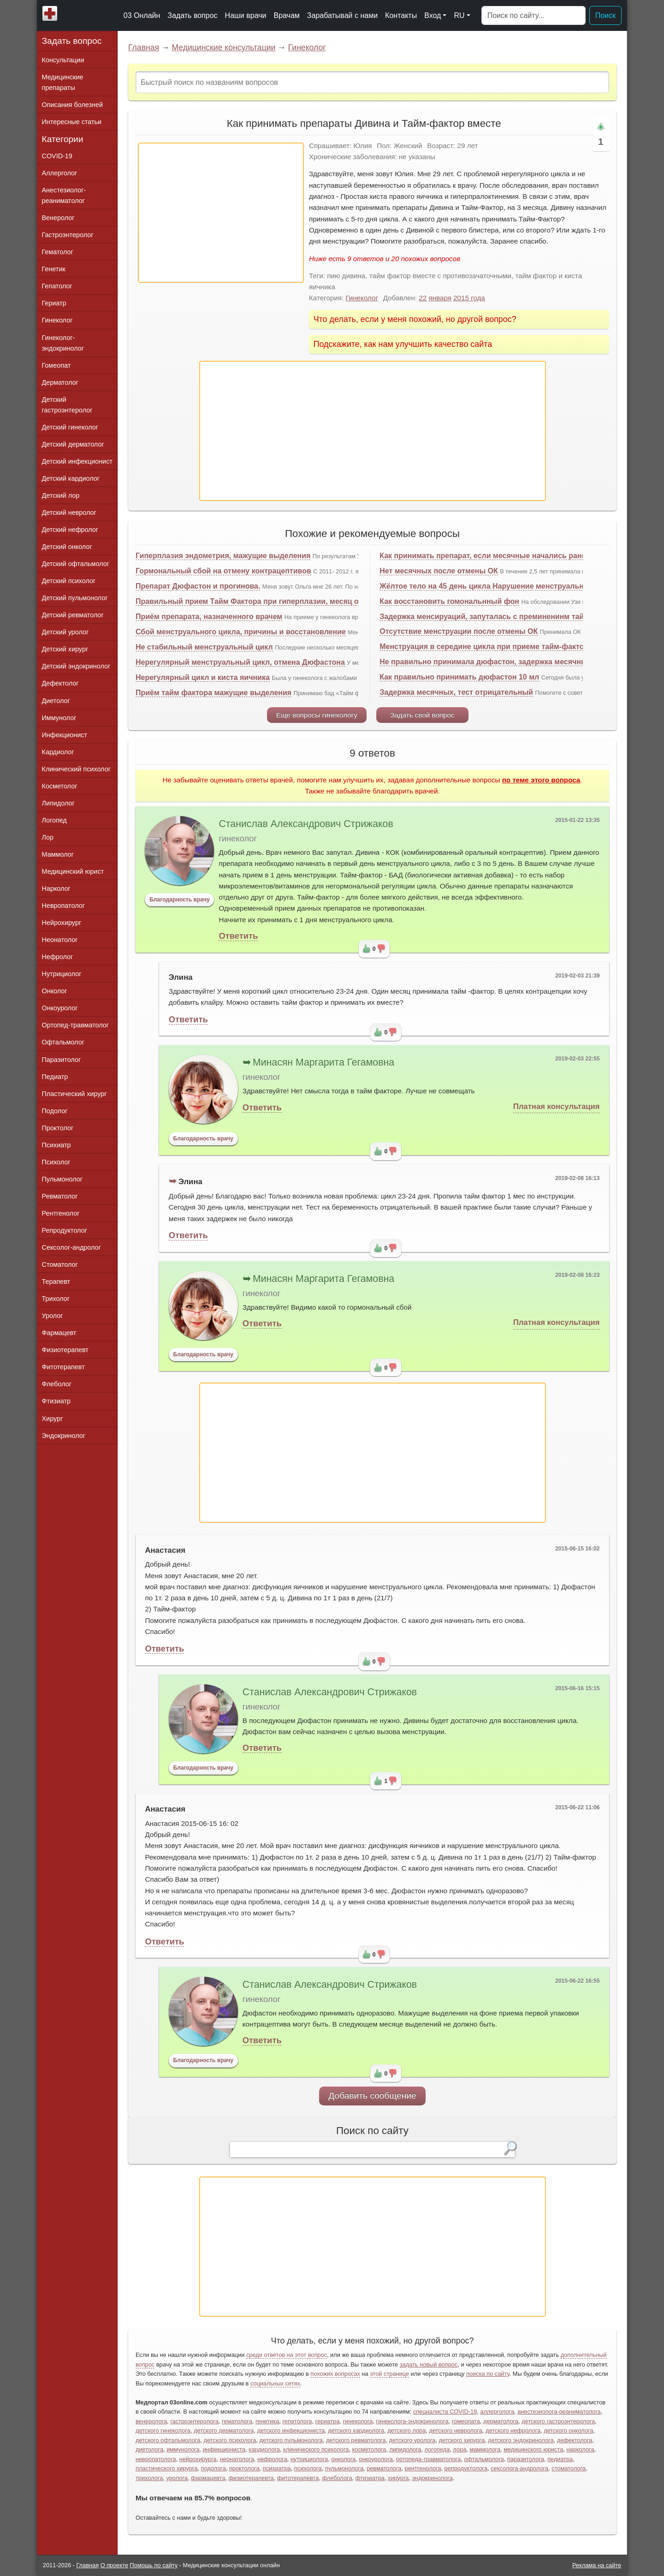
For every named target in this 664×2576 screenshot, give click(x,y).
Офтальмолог (63, 1042)
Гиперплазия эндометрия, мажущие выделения (223, 556)
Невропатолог (63, 905)
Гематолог (57, 252)
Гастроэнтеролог (68, 235)
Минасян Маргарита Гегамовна (323, 1062)
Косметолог (59, 786)
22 (423, 298)
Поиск (605, 15)
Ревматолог (60, 1196)
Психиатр (56, 1145)
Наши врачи (246, 15)
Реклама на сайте (596, 2565)
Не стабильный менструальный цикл (204, 647)
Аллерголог (59, 173)
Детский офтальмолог (76, 563)
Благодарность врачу (179, 899)
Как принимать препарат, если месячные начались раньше (488, 556)
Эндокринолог (63, 1435)
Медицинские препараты (62, 82)
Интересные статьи (72, 121)
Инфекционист (65, 735)
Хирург (52, 1418)
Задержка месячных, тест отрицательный (456, 692)
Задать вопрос (192, 15)
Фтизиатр (56, 1401)
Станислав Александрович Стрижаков (306, 823)
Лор (47, 837)
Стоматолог (60, 1264)
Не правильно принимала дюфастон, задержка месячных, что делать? (509, 662)
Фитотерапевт (63, 1367)
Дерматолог (60, 382)
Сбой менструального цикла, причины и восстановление (241, 632)
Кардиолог (58, 752)
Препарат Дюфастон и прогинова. (198, 586)
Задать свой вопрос (422, 715)
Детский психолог (69, 580)
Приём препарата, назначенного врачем (209, 616)
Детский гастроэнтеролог (67, 405)
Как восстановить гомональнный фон (449, 601)
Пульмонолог (62, 1179)
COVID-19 (57, 156)
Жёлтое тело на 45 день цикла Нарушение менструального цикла (499, 586)
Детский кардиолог (71, 478)
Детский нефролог (70, 529)
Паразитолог (61, 1059)
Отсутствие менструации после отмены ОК (458, 631)
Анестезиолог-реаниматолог (64, 195)
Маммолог (58, 854)
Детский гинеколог (70, 427)
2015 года (469, 298)
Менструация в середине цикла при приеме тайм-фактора (486, 646)
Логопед (54, 820)
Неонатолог (60, 939)
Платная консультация (556, 1106)
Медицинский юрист (73, 871)
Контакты (401, 15)
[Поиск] (533, 15)
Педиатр (55, 1076)
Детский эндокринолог (76, 666)
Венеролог (58, 217)
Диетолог (56, 700)
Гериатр (54, 303)
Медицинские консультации (223, 47)
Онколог (54, 991)
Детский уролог (65, 632)
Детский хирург (65, 649)
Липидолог (58, 803)
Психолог (56, 1162)
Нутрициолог (62, 974)
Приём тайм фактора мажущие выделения (213, 693)
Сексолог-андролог (71, 1247)
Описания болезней (72, 104)
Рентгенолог (61, 1213)
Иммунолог (59, 718)
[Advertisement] (220, 212)
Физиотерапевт (65, 1350)
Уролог (52, 1315)
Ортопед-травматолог (75, 1025)
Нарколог (56, 888)
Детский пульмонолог (75, 598)
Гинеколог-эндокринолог (63, 343)
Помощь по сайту (154, 2565)
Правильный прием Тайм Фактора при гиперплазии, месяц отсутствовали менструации (297, 601)
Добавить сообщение (372, 2095)
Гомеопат (56, 365)
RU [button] (459, 15)
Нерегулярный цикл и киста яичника (203, 677)
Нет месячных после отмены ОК (438, 571)
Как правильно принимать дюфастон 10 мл (459, 677)
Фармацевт (59, 1332)
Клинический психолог (76, 769)
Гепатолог (57, 286)
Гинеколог (307, 47)
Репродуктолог (64, 1230)
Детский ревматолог (73, 615)
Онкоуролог (60, 1008)
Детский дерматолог (73, 444)
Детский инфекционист (77, 461)
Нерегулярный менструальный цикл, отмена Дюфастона (240, 662)
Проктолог (58, 1128)
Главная (143, 47)
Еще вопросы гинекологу (316, 715)
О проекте (114, 2565)
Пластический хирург (74, 1093)
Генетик (53, 269)
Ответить (238, 936)
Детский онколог (67, 546)
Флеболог (56, 1384)
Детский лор (61, 495)
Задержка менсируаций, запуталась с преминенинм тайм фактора (500, 616)
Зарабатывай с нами (342, 15)
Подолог (55, 1111)
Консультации (63, 60)
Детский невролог (69, 512)
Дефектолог (60, 683)
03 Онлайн (142, 15)
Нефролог (57, 956)
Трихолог (56, 1298)
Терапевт (56, 1281)
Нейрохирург (62, 922)
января (439, 298)
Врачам (286, 15)
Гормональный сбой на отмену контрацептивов (223, 571)
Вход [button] (432, 15)
